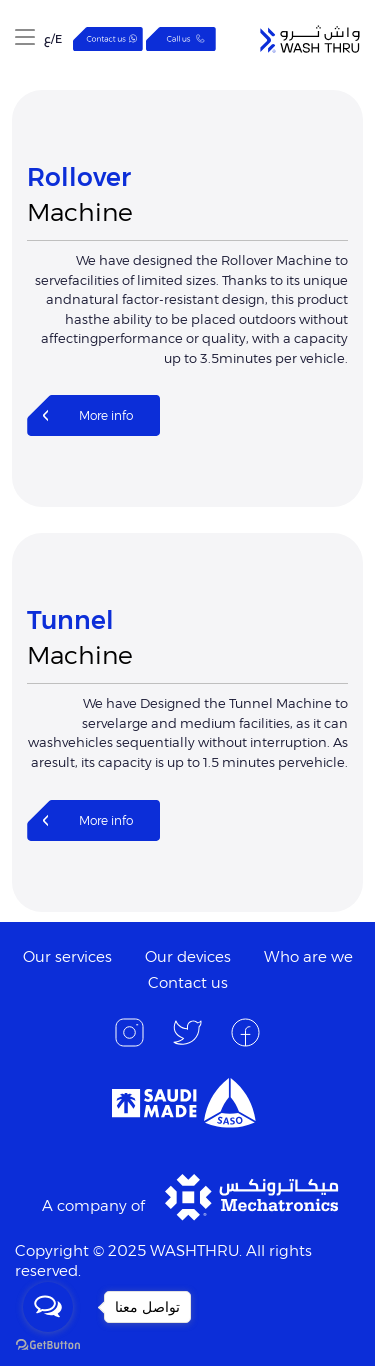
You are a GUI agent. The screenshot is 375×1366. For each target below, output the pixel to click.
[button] (25, 39)
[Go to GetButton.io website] (48, 1345)
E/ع (53, 39)
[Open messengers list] (48, 1307)
